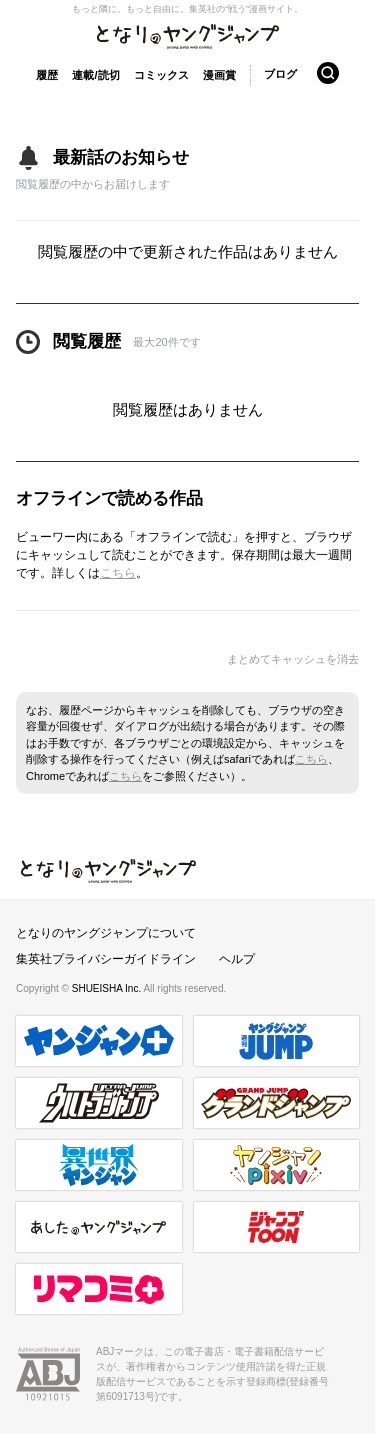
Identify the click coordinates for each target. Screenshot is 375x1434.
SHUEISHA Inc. (108, 988)
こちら (118, 573)
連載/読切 (95, 75)
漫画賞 (219, 75)
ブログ (280, 74)
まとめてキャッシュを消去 (293, 659)
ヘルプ (237, 959)
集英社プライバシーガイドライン (106, 959)
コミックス (161, 75)
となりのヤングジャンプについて (106, 933)
